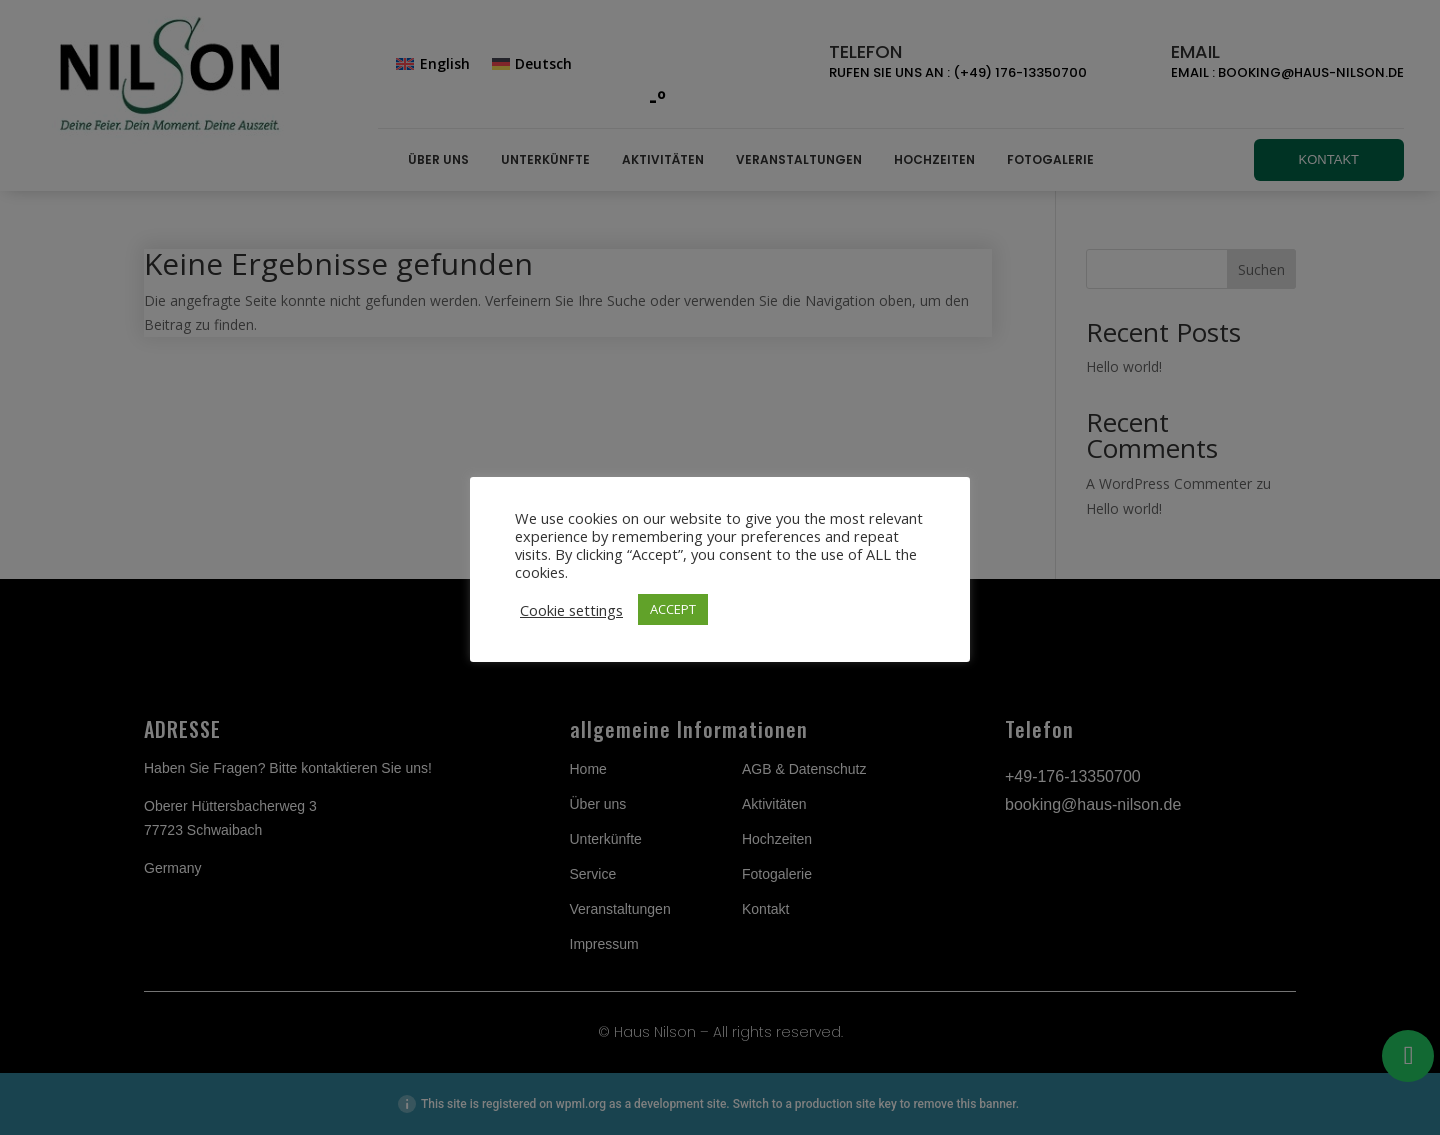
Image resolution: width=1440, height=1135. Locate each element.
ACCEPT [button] (673, 609)
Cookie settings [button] (571, 610)
